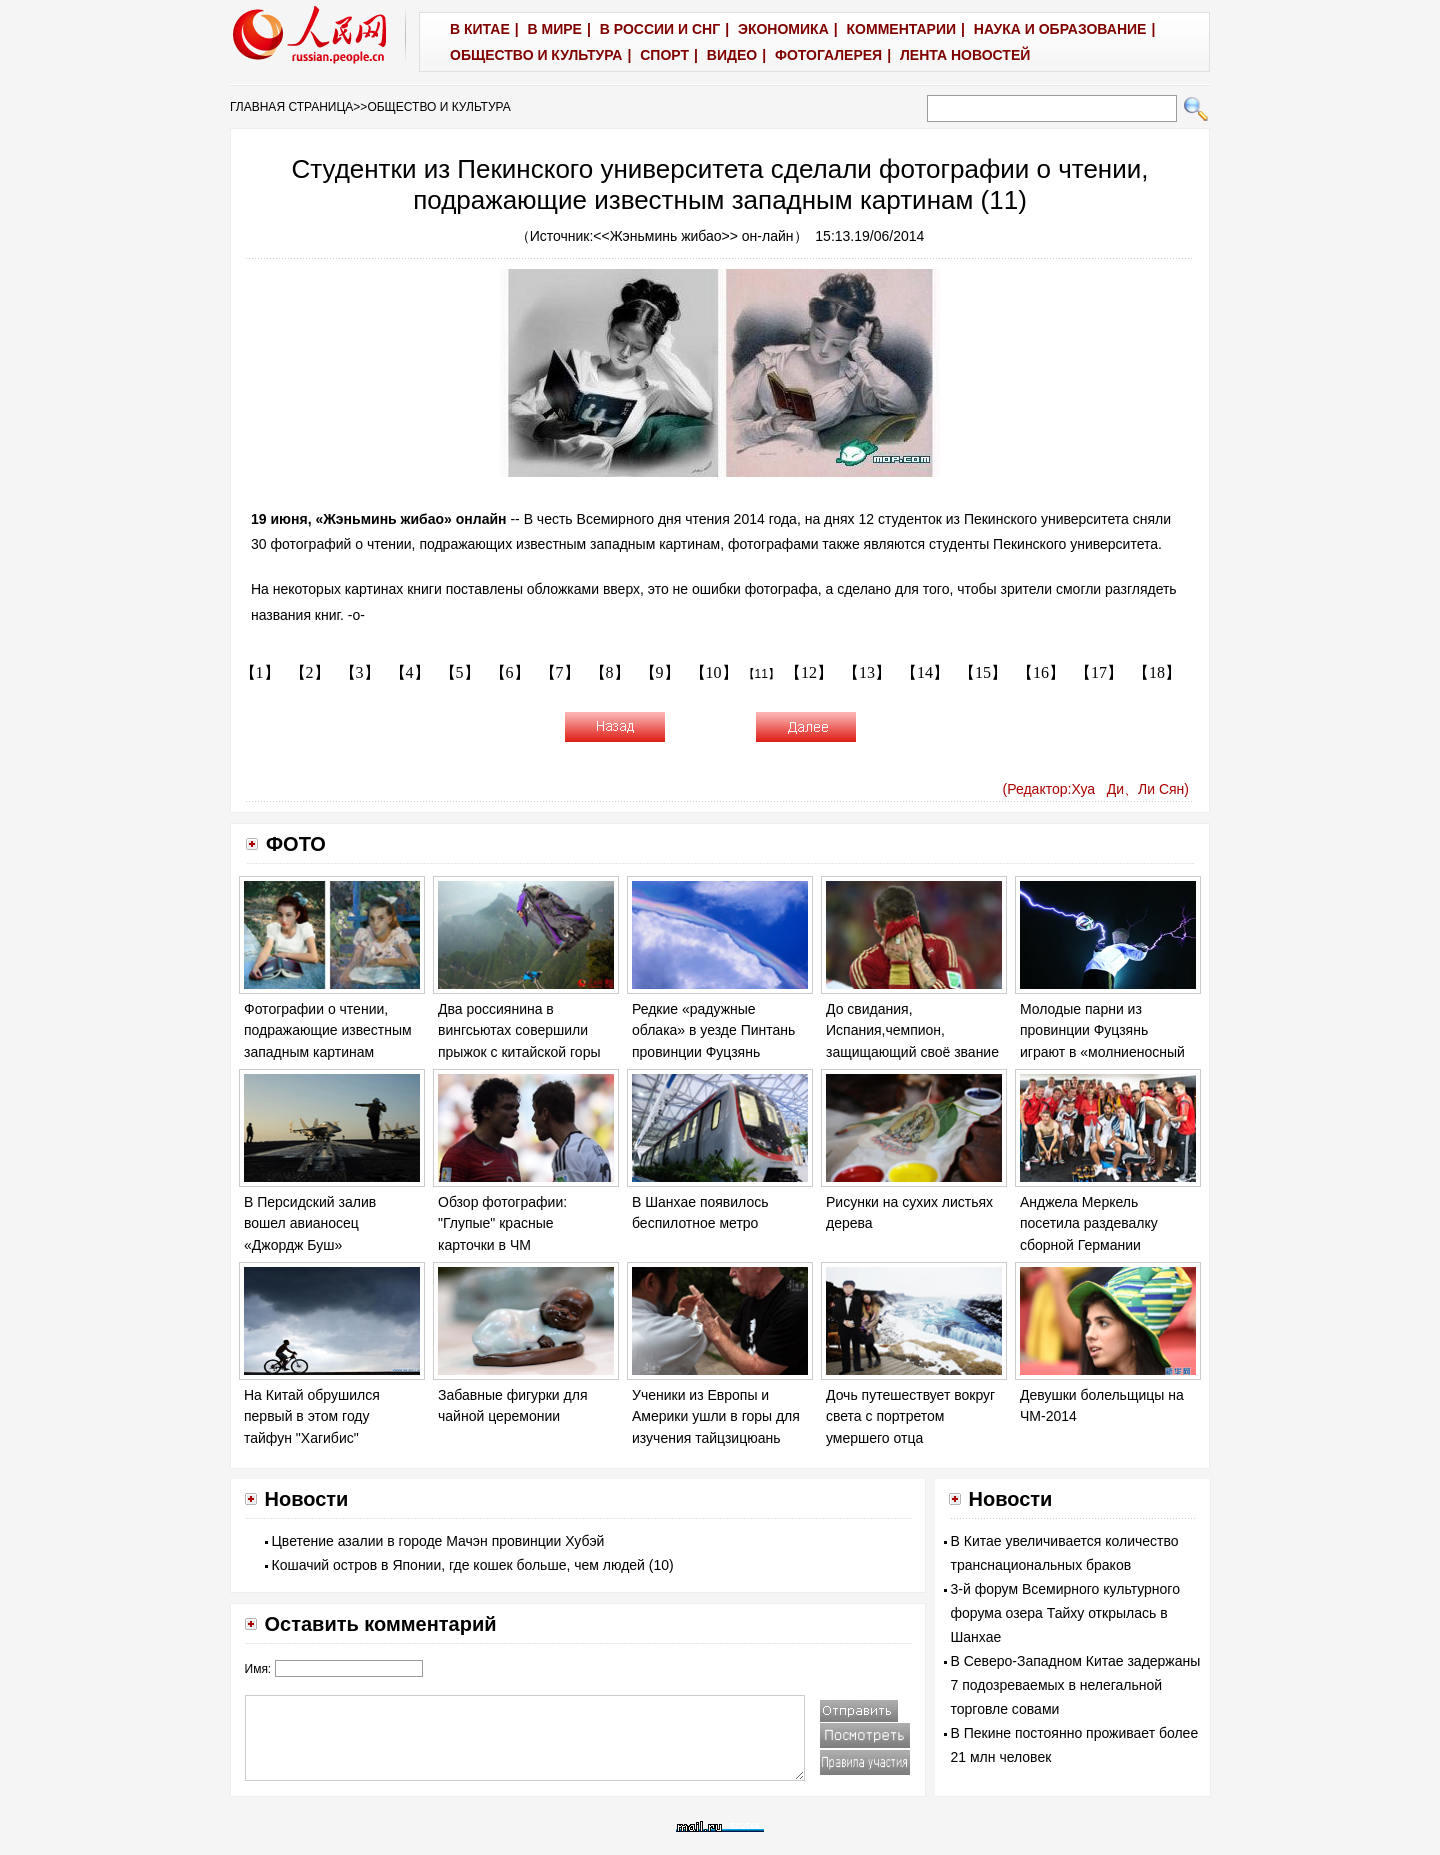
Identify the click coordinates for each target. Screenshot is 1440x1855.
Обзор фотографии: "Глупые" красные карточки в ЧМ (502, 1223)
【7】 (560, 672)
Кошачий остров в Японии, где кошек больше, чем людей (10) (473, 1565)
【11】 (761, 674)
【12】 (809, 672)
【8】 (610, 672)
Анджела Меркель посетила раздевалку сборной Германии (1089, 1223)
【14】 (925, 672)
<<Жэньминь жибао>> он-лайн (693, 236)
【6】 (510, 672)
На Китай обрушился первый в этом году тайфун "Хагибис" (312, 1416)
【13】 (867, 672)
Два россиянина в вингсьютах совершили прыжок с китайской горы (519, 1030)
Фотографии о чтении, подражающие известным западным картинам (328, 1030)
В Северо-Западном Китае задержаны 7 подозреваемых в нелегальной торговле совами (1076, 1685)
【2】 (310, 672)
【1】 (260, 672)
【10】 (714, 672)
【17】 (1099, 672)
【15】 (983, 672)
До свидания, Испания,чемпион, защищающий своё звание (912, 1030)
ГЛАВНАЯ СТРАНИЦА (291, 107)
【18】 (1157, 672)
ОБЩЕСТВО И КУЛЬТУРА (438, 107)
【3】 (360, 672)
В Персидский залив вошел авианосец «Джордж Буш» (310, 1223)
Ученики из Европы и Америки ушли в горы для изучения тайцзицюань (716, 1416)
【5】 (460, 672)
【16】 (1041, 672)
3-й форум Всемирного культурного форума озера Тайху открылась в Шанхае (1065, 1613)
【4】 (410, 672)
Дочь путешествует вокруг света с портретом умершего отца (910, 1416)
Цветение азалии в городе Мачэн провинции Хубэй (438, 1541)
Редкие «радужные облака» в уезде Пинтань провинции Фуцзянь (713, 1030)
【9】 (660, 672)
